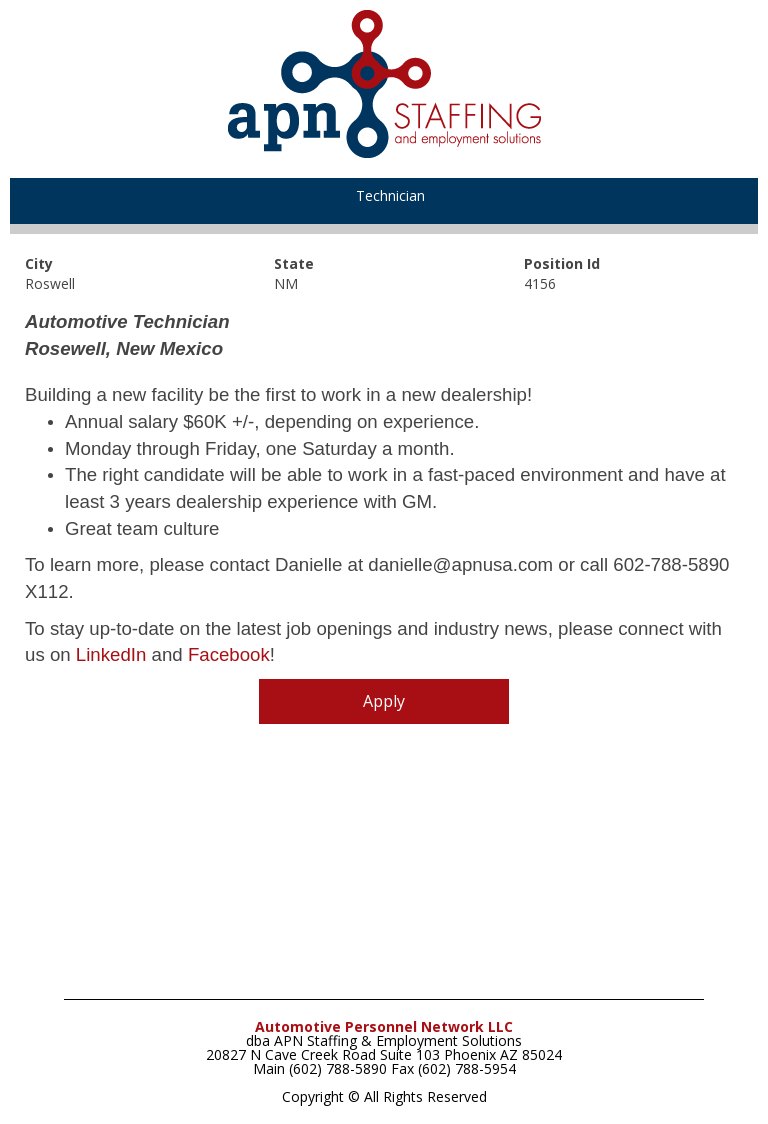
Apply (384, 701)
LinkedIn (111, 654)
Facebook (229, 654)
